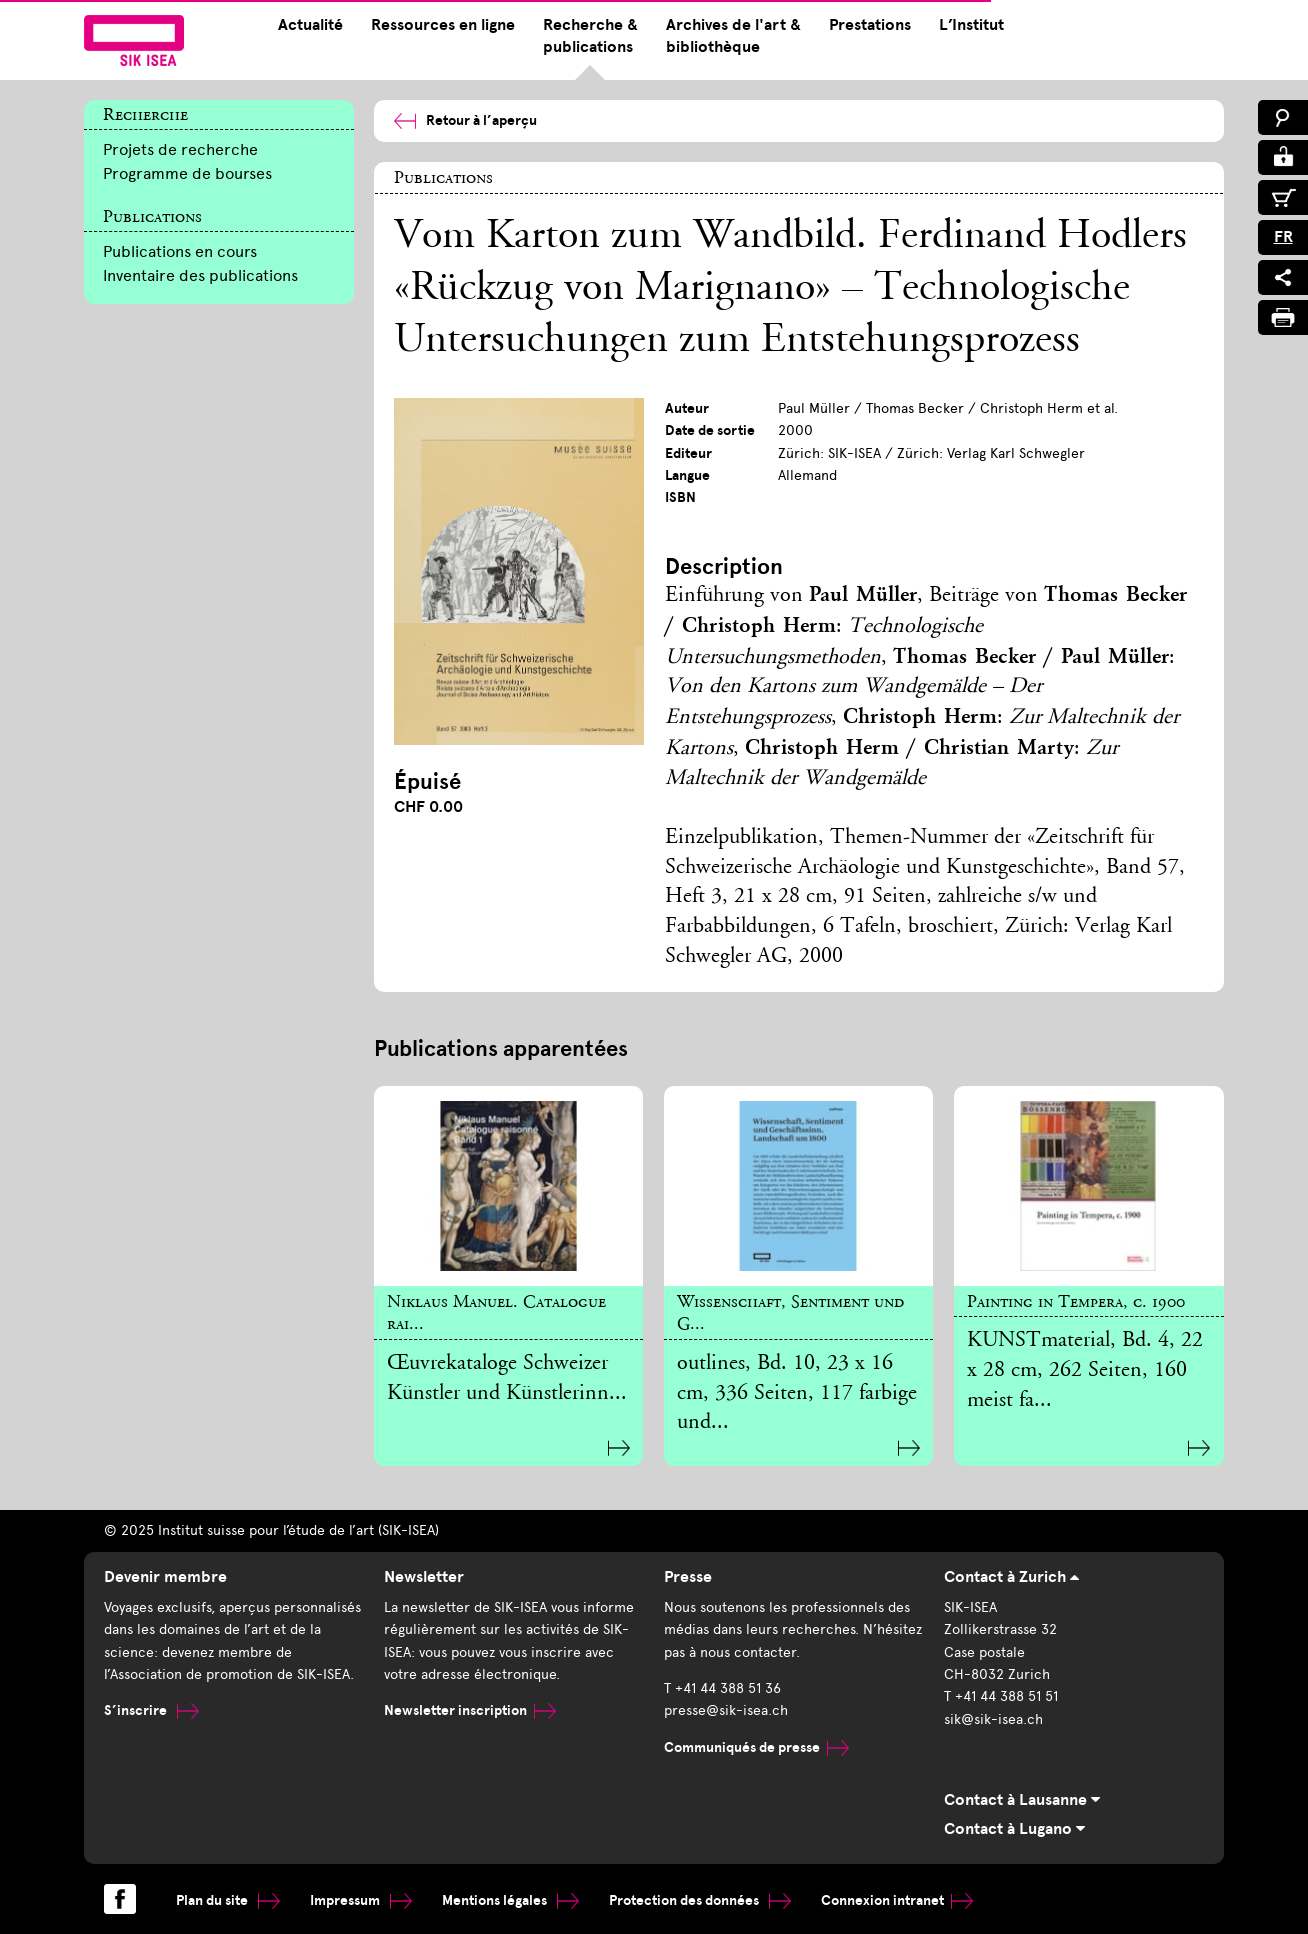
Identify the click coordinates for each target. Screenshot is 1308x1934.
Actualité (310, 25)
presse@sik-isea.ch (726, 1710)
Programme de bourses (187, 173)
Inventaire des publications (200, 275)
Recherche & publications (590, 36)
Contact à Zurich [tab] (1011, 1577)
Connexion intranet (897, 1900)
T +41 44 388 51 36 (722, 1688)
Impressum (361, 1900)
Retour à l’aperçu (465, 120)
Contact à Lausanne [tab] (1022, 1800)
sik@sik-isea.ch (993, 1719)
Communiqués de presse (756, 1747)
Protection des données (700, 1900)
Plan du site (228, 1900)
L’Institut (971, 25)
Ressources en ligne (443, 25)
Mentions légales (510, 1900)
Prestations (870, 25)
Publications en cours (180, 251)
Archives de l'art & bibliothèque (733, 36)
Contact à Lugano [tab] (1014, 1829)
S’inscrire (151, 1710)
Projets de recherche (180, 149)
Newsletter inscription (470, 1710)
